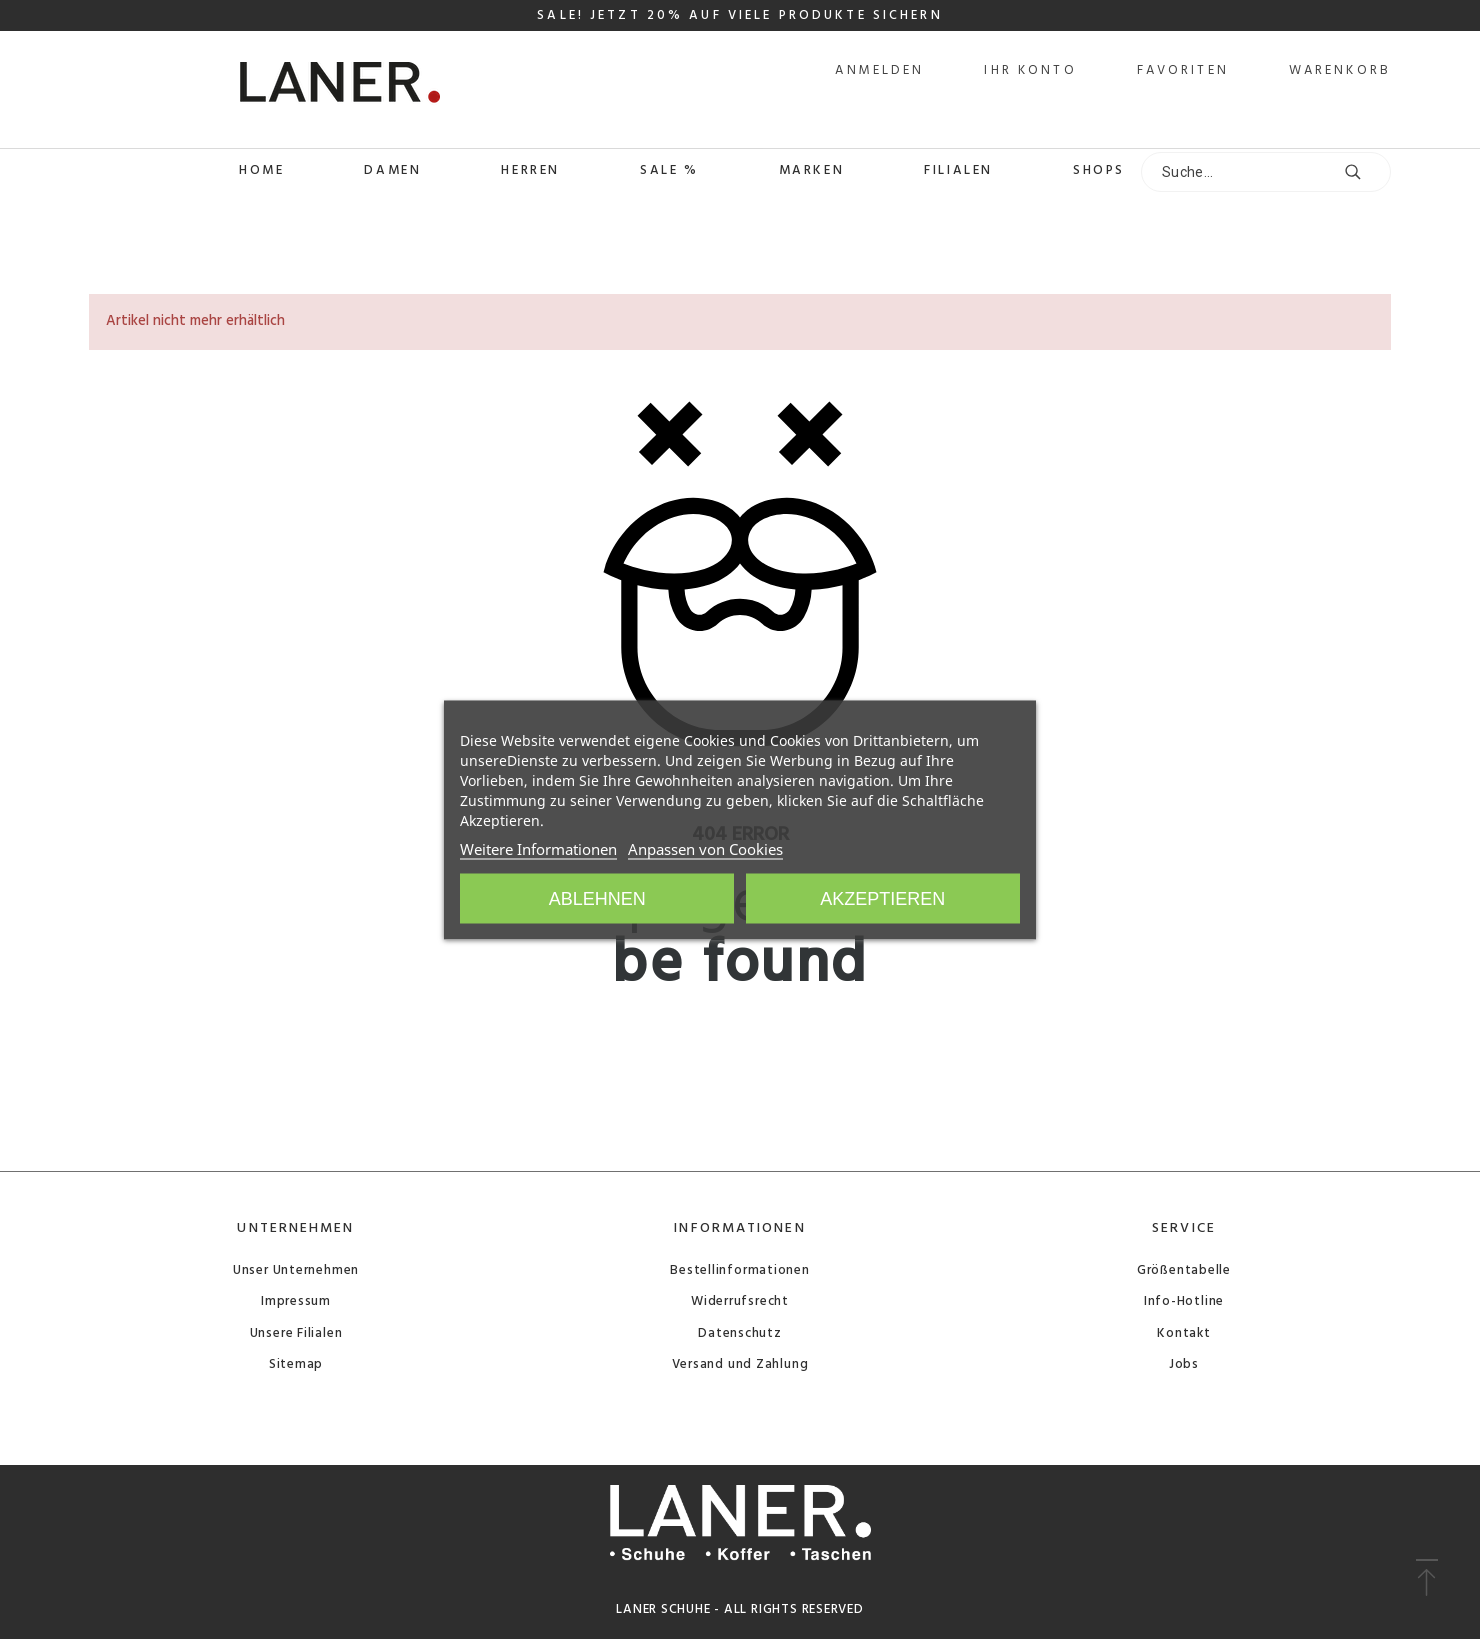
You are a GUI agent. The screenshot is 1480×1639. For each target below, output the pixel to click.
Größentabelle (1184, 1270)
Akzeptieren (882, 898)
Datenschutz (740, 1333)
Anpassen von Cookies (705, 848)
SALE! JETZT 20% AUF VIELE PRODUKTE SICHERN (739, 15)
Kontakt (1183, 1333)
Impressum (296, 1301)
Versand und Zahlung (740, 1364)
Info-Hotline (1184, 1301)
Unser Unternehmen (296, 1270)
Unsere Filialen (296, 1333)
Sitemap (296, 1364)
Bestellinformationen (740, 1270)
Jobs (1184, 1364)
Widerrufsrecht (740, 1301)
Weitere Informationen (538, 848)
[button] (1426, 1579)
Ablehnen (597, 898)
